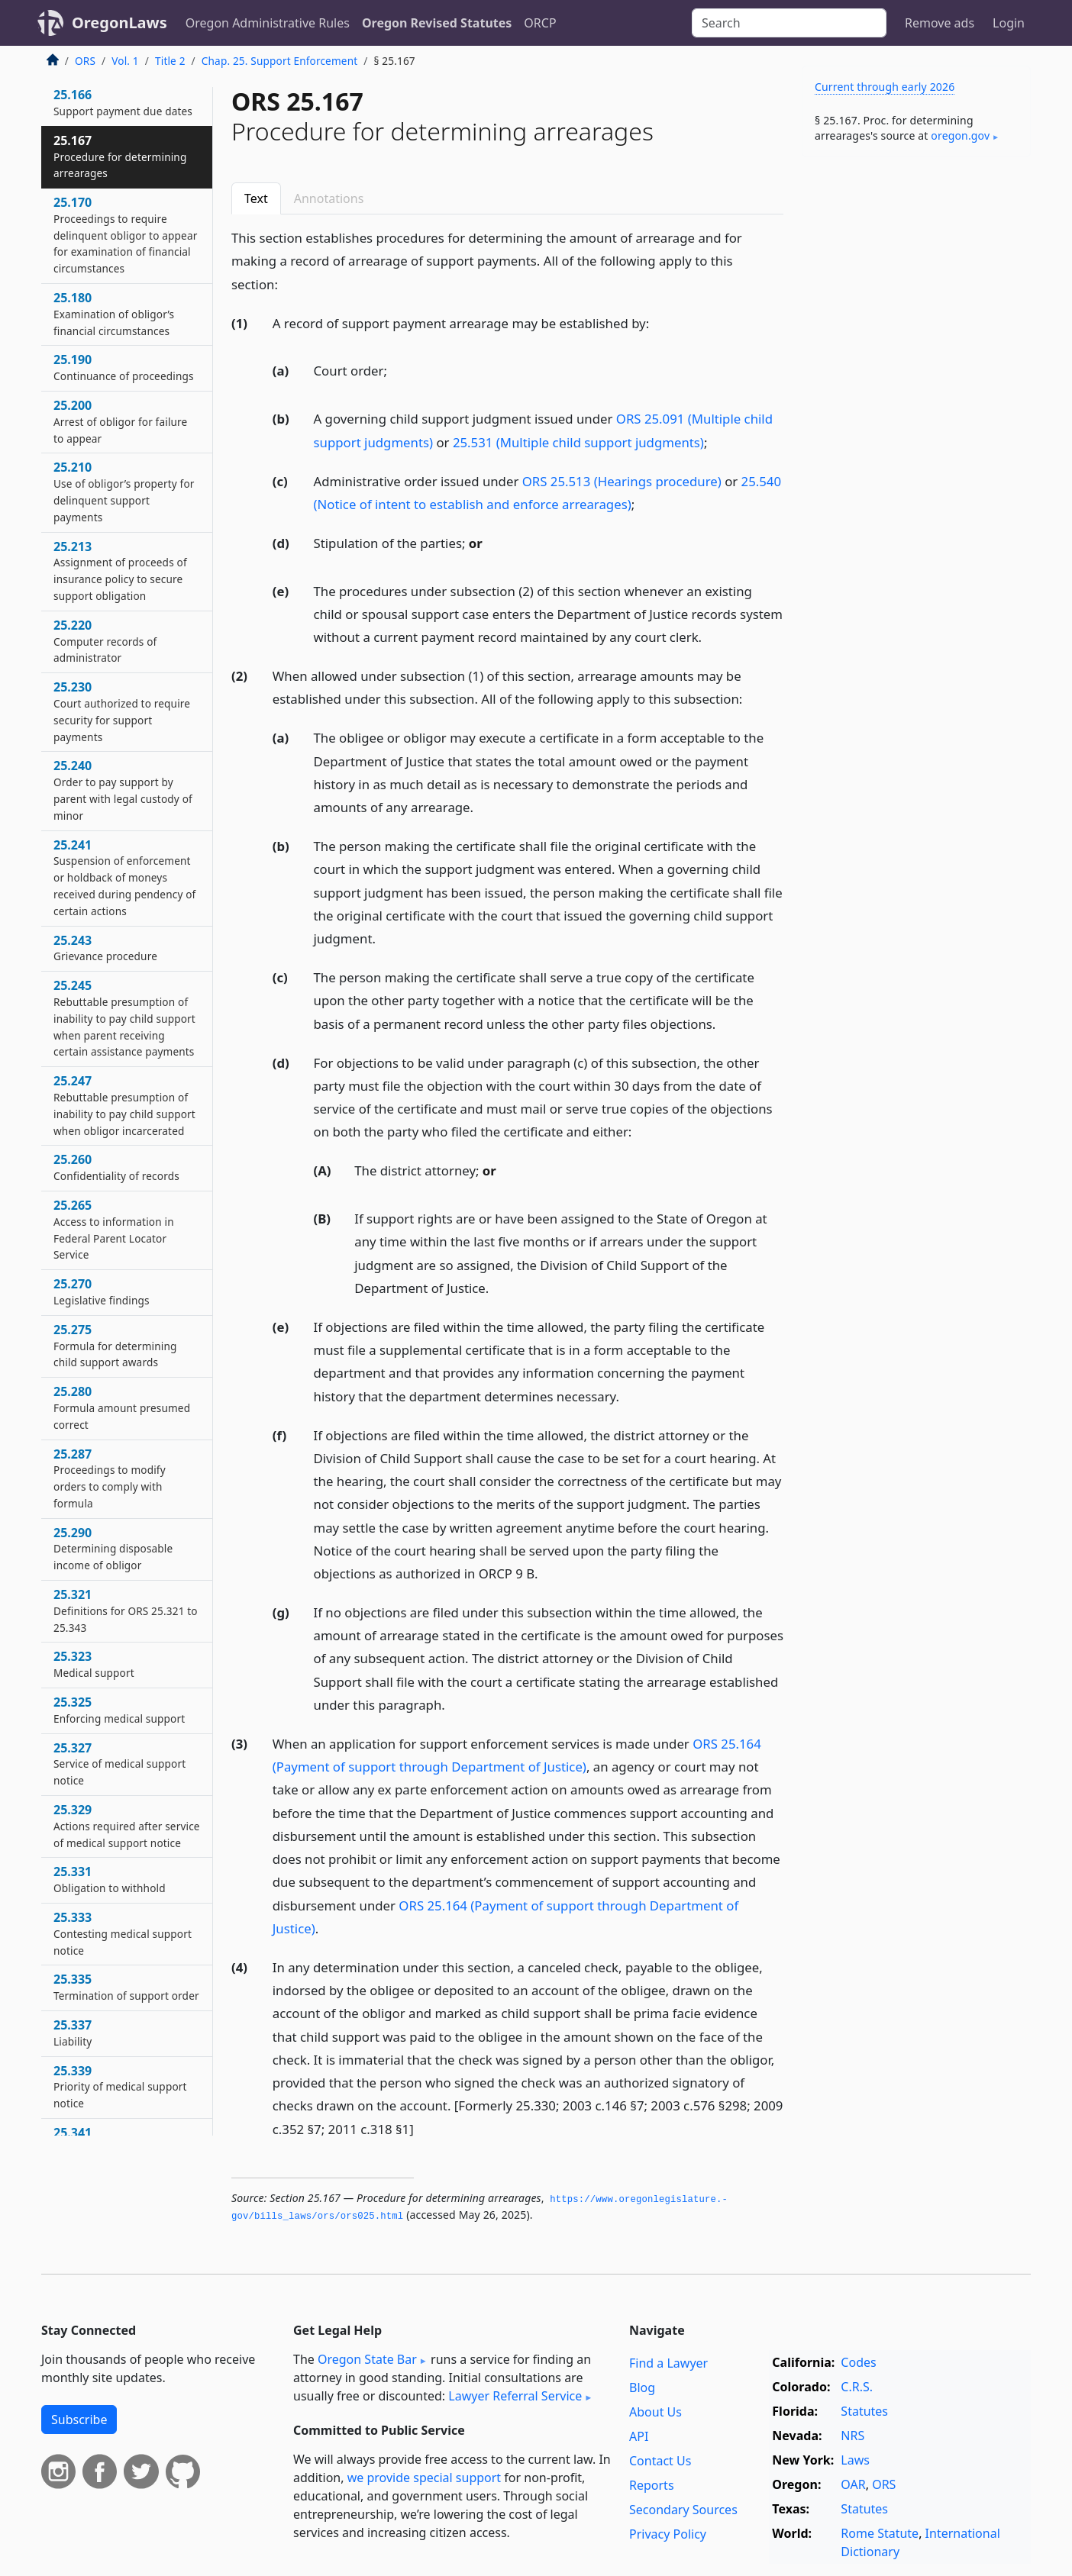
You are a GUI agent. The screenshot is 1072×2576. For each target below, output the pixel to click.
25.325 (119, 1710)
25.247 (124, 1104)
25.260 (116, 1167)
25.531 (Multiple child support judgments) (578, 442)
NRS (852, 2435)
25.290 (113, 1548)
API (638, 2436)
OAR (853, 2484)
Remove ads (939, 23)
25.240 (122, 789)
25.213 (120, 570)
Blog (642, 2387)
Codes (858, 2362)
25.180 (113, 313)
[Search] (789, 22)
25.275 (115, 1345)
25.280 (121, 1407)
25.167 (119, 156)
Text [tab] (256, 198)
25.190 (123, 367)
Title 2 (170, 60)
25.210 (124, 491)
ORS (85, 60)
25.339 (120, 2086)
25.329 (126, 1825)
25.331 (109, 1879)
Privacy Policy (667, 2534)
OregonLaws (119, 22)
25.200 (120, 421)
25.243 (105, 948)
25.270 (101, 1291)
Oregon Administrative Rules (268, 23)
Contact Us (660, 2460)
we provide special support (424, 2477)
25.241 (124, 877)
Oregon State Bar (367, 2359)
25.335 (126, 1987)
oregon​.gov (960, 135)
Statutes (864, 2411)
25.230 (121, 711)
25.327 (119, 1763)
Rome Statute (880, 2533)
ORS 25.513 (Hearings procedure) (622, 481)
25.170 (125, 235)
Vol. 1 (125, 60)
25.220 (105, 641)
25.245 (124, 1018)
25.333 (122, 1933)
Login (1009, 23)
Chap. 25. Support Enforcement (279, 60)
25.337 (72, 2033)
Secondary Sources (683, 2509)
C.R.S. (857, 2386)
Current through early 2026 (884, 86)
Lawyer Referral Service (515, 2395)
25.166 (122, 102)
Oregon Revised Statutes (437, 23)
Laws (855, 2460)
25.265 (113, 1229)
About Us (655, 2412)
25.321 (125, 1610)
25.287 (109, 1478)
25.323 (93, 1664)
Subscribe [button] (79, 2419)
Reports (651, 2485)
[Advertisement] (916, 408)
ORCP (540, 23)
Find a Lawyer (668, 2363)
